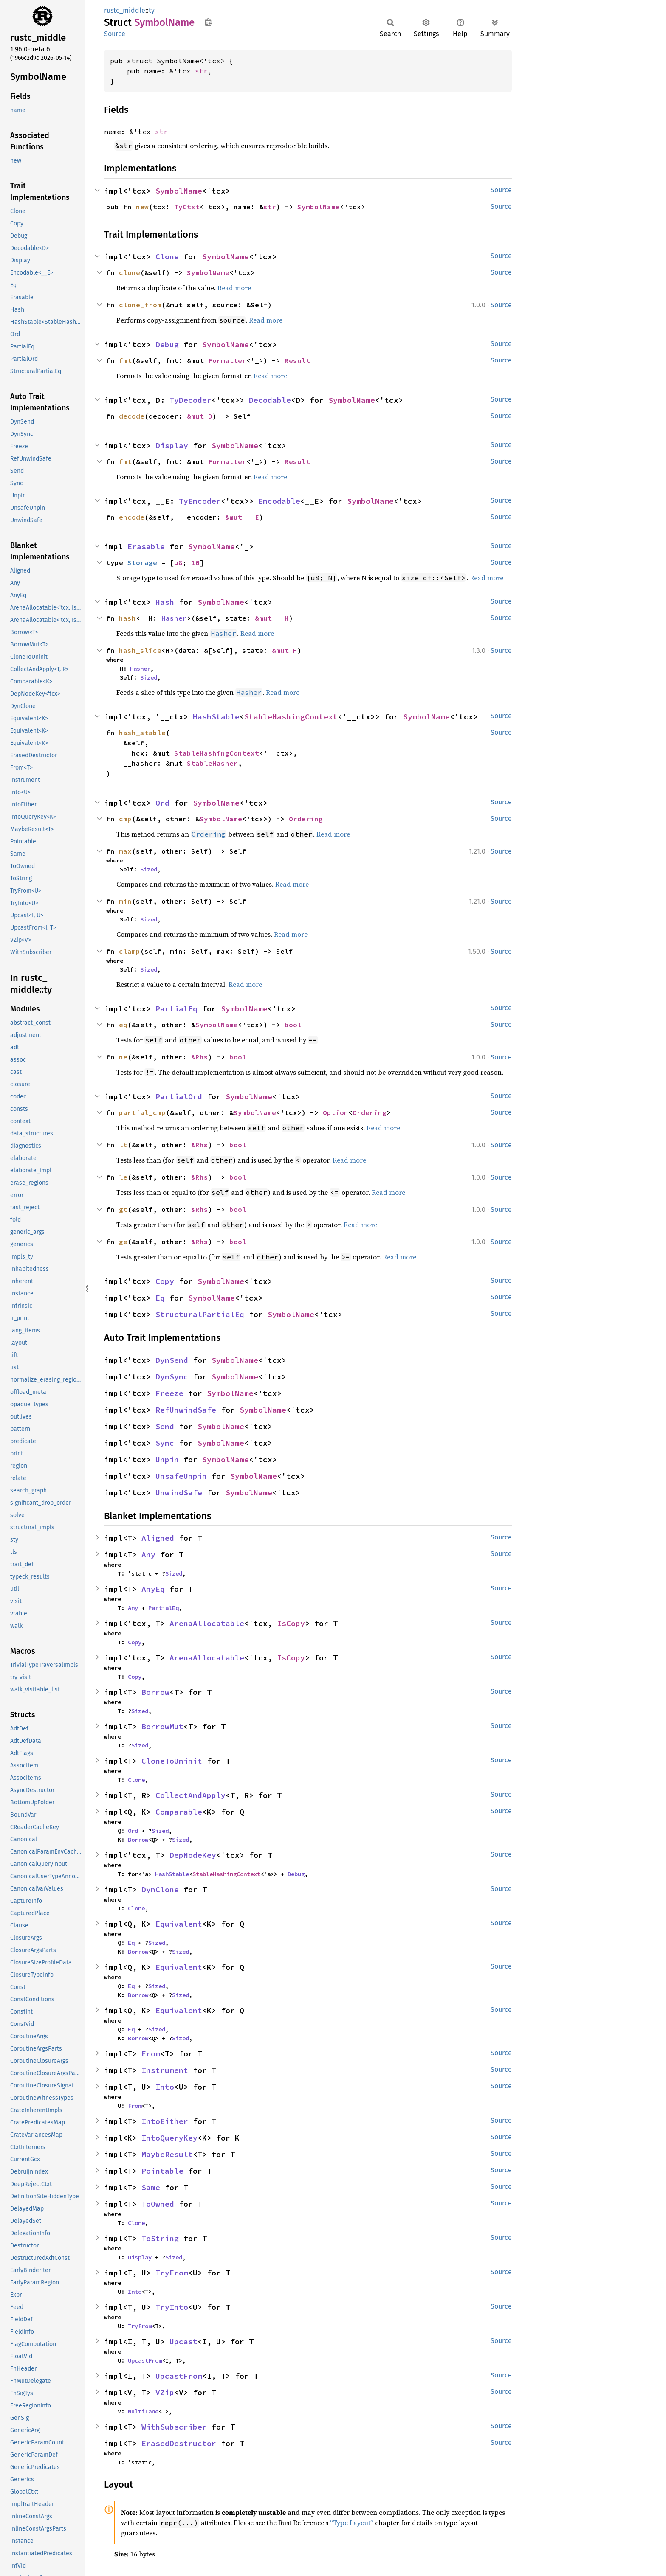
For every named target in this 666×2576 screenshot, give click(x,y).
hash (127, 618)
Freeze (169, 1393)
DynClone (160, 1889)
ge (123, 1241)
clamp (129, 951)
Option (335, 1112)
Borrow (155, 1692)
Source (114, 34)
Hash (164, 602)
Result (297, 360)
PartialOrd (178, 1096)
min (125, 901)
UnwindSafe (178, 1492)
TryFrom (171, 2273)
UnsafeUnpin (181, 1476)
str (201, 71)
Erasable (146, 546)
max (125, 851)
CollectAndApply (190, 1795)
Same (150, 2187)
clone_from (140, 305)
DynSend (171, 1360)
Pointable (162, 2171)
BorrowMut (162, 1726)
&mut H (284, 650)
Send (164, 1426)
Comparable (178, 1812)
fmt (125, 360)
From (150, 2054)
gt (123, 1209)
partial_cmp (142, 1112)
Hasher (174, 618)
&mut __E (242, 517)
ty (152, 10)
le (123, 1177)
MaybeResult (167, 2154)
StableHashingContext (291, 717)
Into (164, 2087)
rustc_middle (124, 10)
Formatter (227, 360)
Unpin (167, 1459)
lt (123, 1145)
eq (123, 1024)
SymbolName (178, 191)
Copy (164, 1281)
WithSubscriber (174, 2427)
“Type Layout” (351, 2522)
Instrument (164, 2070)
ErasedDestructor (178, 2443)
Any (148, 1554)
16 (195, 562)
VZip (164, 2392)
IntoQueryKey (169, 2138)
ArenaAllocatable (206, 1623)
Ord (162, 803)
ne (123, 1057)
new (142, 206)
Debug (167, 344)
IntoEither (164, 2121)
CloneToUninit (171, 1761)
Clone (167, 256)
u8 (178, 562)
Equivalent (178, 1924)
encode (131, 517)
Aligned (157, 1538)
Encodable (279, 501)
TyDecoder (190, 400)
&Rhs (199, 1057)
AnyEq (153, 1589)
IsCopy (291, 1623)
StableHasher (212, 763)
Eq (160, 1298)
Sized (148, 677)
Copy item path (208, 22)
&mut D (199, 416)
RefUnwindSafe (185, 1410)
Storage (142, 562)
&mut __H (272, 618)
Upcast (183, 2341)
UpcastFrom (145, 2360)
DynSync (171, 1377)
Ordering (306, 819)
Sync (164, 1443)
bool (293, 1024)
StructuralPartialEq (199, 1314)
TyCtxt (187, 206)
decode (131, 416)
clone (129, 272)
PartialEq (176, 1009)
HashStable (216, 717)
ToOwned (157, 2204)
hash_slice (140, 650)
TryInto (171, 2307)
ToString (160, 2238)
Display (171, 445)
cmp (125, 819)
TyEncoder (200, 501)
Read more (234, 287)
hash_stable (142, 732)
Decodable (270, 400)
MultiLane (143, 2411)
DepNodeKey (192, 1855)
